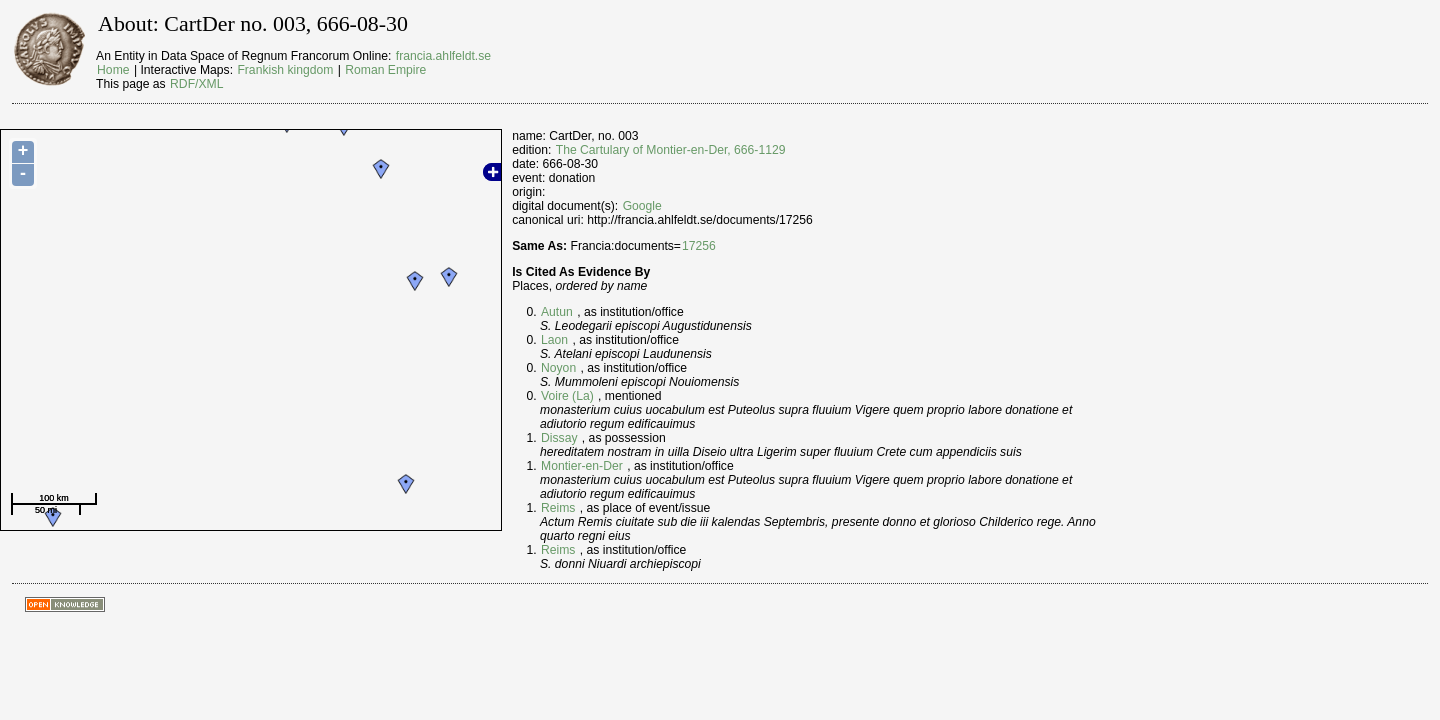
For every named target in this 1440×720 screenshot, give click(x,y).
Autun (557, 312)
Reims (558, 508)
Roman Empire (385, 70)
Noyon (558, 368)
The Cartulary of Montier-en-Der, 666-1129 (671, 150)
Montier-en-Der (582, 466)
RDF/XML (196, 84)
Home (113, 70)
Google (642, 206)
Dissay (559, 438)
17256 (699, 246)
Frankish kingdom (285, 70)
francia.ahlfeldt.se (443, 56)
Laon (554, 340)
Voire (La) (567, 396)
